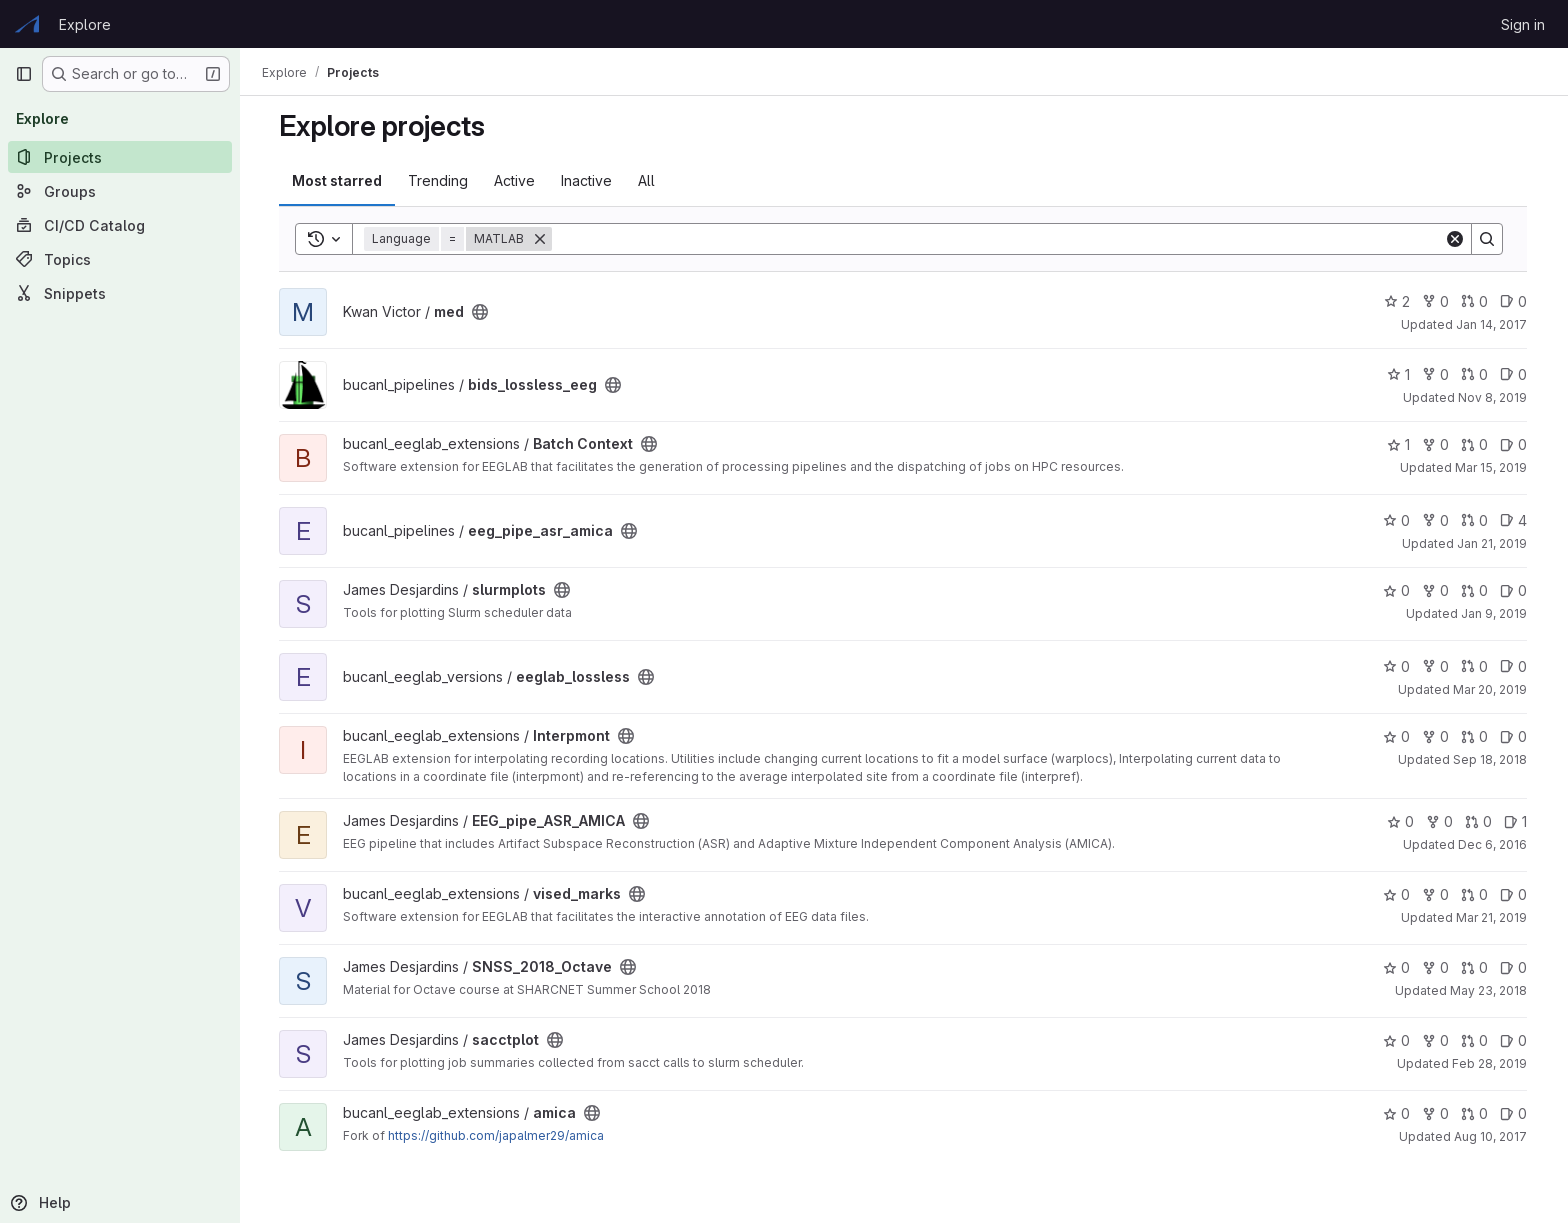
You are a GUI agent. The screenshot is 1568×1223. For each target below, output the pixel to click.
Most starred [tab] (338, 180)
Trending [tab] (439, 180)
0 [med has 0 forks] (1436, 301)
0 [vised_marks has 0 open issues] (1514, 894)
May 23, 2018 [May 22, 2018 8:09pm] (1489, 990)
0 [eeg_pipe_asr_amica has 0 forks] (1436, 520)
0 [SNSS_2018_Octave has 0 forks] (1436, 967)
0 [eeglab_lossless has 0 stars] (1397, 666)
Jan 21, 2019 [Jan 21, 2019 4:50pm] (1493, 543)
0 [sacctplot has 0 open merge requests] (1475, 1040)
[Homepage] (27, 24)
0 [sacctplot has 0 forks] (1436, 1040)
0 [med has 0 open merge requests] (1475, 301)
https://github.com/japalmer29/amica (497, 1135)
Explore (85, 24)
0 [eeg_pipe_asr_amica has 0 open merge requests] (1475, 520)
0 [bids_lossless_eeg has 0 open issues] (1514, 374)
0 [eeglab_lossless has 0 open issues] (1514, 666)
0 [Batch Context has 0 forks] (1436, 444)
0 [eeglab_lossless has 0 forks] (1436, 666)
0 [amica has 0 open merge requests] (1475, 1113)
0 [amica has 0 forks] (1436, 1113)
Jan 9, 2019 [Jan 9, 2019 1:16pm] (1495, 613)
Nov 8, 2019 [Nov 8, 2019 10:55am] (1493, 397)
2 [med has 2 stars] (1398, 301)
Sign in (1523, 24)
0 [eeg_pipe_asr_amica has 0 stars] (1397, 520)
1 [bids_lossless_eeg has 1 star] (1399, 374)
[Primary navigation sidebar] (24, 74)
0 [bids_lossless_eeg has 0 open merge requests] (1475, 374)
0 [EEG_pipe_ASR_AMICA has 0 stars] (1401, 821)
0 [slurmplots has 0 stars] (1397, 590)
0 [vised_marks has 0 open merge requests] (1475, 894)
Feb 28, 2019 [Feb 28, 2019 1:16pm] (1490, 1063)
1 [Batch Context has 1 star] (1399, 444)
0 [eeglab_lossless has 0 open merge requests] (1475, 666)
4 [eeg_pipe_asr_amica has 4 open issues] (1514, 520)
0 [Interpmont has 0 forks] (1436, 736)
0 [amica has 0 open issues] (1514, 1113)
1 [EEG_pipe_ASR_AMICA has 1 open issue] (1516, 821)
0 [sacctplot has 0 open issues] (1514, 1040)
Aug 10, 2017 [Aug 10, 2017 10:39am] (1491, 1136)
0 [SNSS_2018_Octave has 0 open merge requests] (1475, 967)
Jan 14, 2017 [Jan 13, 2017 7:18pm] (1492, 324)
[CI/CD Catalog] (120, 225)
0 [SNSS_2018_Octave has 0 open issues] (1514, 967)
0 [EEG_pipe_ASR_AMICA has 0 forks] (1440, 821)
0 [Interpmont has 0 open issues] (1514, 736)
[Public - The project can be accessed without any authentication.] (481, 312)
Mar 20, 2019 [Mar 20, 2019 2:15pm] (1491, 689)
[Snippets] (120, 293)
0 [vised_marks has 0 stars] (1397, 894)
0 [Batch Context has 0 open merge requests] (1475, 444)
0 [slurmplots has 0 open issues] (1514, 590)
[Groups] (120, 191)
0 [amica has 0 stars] (1397, 1113)
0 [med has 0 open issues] (1514, 301)
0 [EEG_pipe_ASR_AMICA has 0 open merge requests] (1479, 821)
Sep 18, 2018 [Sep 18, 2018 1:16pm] (1491, 759)
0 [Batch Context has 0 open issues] (1514, 444)
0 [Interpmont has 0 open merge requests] (1475, 736)
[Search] (999, 239)
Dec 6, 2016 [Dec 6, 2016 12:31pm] (1493, 844)
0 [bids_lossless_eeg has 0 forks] (1436, 374)
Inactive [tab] (587, 180)
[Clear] (1456, 239)
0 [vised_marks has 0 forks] (1436, 894)
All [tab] (647, 180)
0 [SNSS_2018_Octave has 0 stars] (1397, 967)
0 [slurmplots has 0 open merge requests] (1475, 590)
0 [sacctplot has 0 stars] (1397, 1040)
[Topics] (120, 259)
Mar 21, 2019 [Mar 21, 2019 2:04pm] (1492, 917)
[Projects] (120, 157)
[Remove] (541, 239)
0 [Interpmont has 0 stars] (1397, 736)
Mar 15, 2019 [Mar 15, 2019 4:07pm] (1492, 467)
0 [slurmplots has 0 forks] (1436, 590)
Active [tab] (515, 180)
